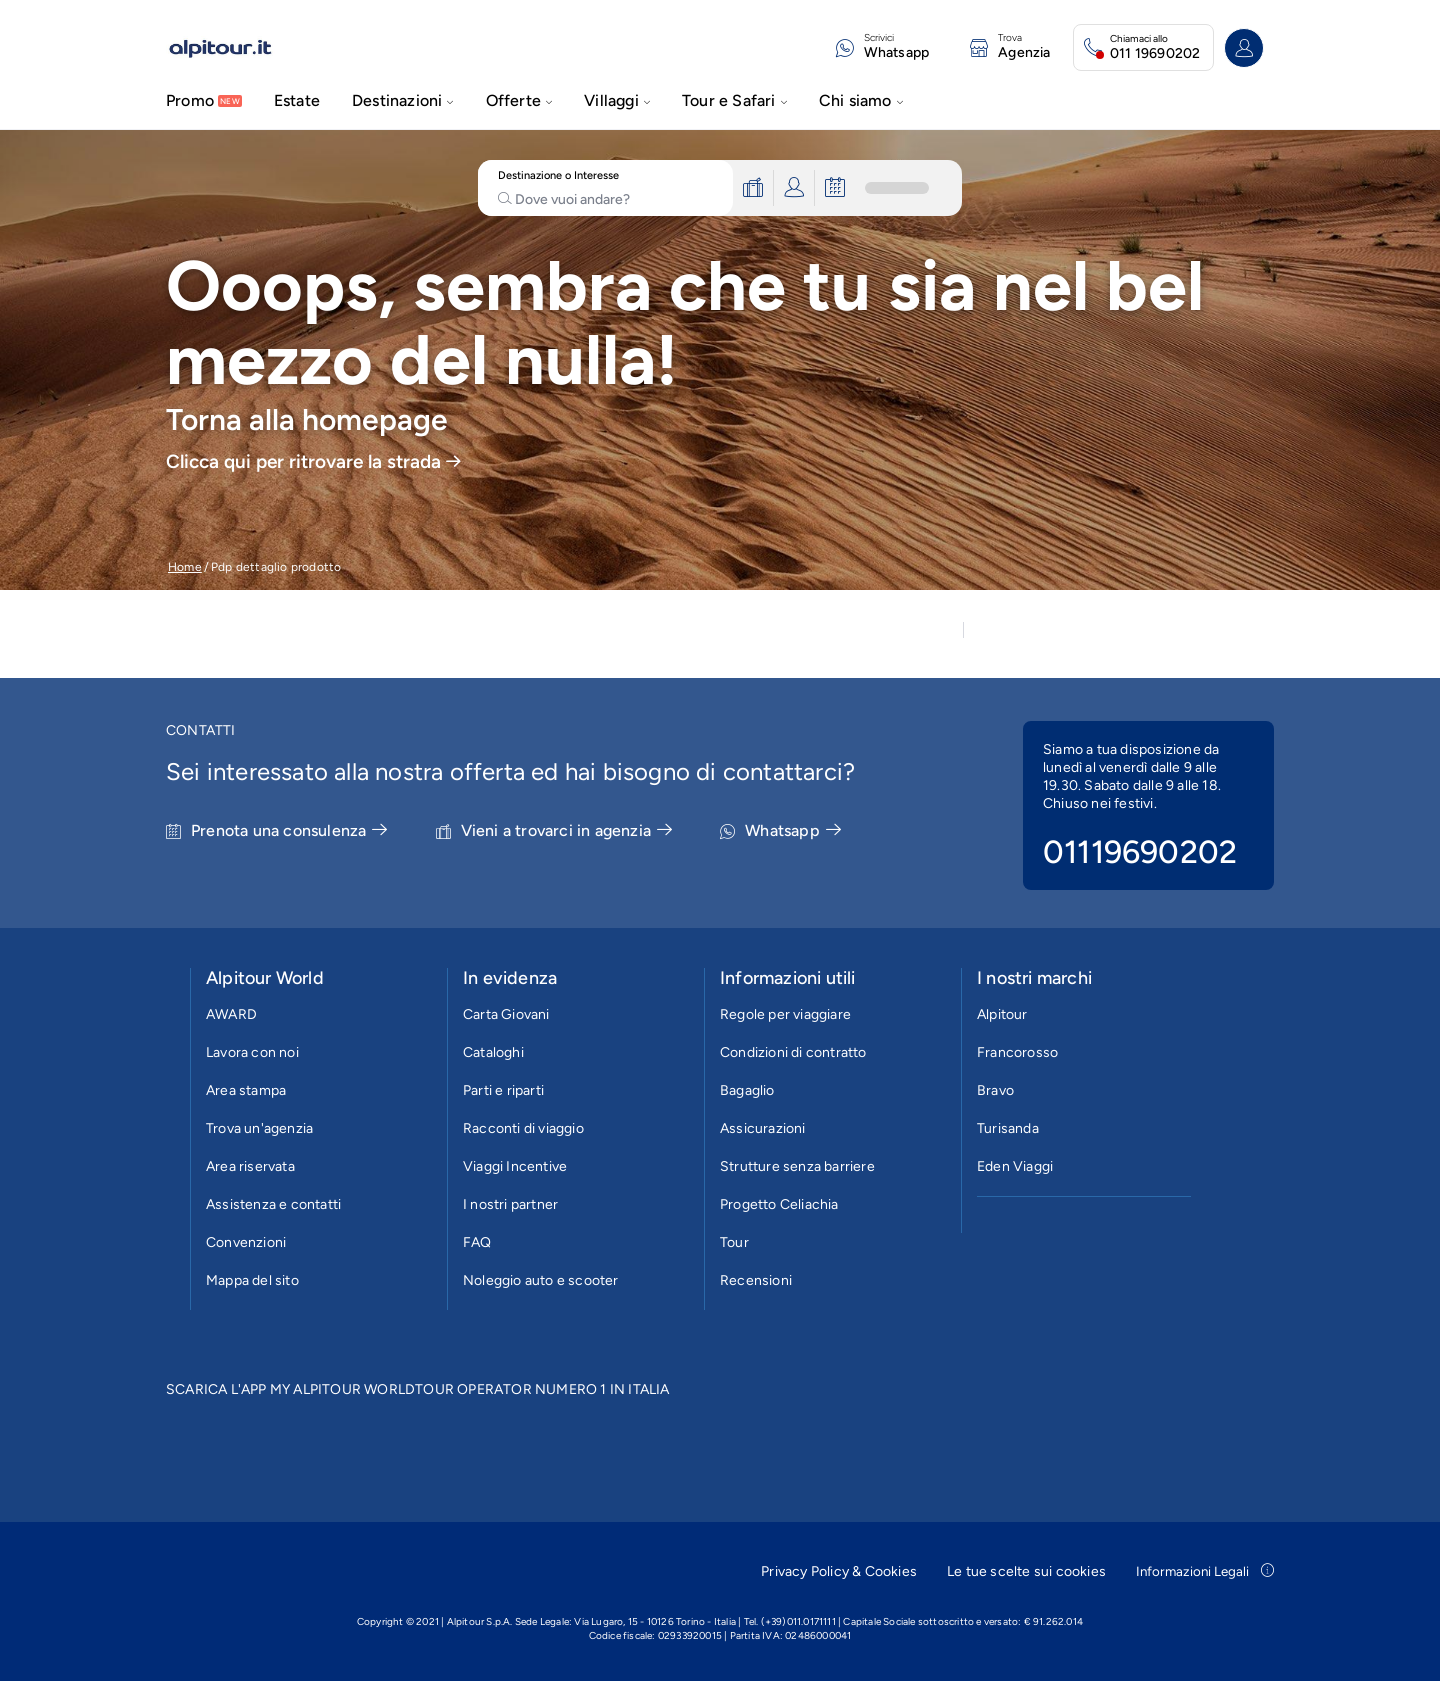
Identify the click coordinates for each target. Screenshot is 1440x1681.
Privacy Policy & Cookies (839, 1571)
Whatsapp (793, 830)
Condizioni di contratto (793, 1052)
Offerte (519, 100)
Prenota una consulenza (289, 830)
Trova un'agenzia (259, 1128)
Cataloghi (493, 1052)
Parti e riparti (503, 1090)
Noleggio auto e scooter (541, 1280)
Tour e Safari (734, 100)
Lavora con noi (252, 1052)
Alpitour (1002, 1014)
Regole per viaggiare (785, 1014)
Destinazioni (403, 100)
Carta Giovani (506, 1014)
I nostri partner (510, 1204)
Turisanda (1008, 1128)
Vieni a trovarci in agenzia (567, 830)
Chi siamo (861, 100)
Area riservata (250, 1166)
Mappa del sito (252, 1280)
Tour (734, 1242)
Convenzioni (246, 1242)
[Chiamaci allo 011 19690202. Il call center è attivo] (1143, 47)
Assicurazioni (763, 1128)
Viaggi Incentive (515, 1166)
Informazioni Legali (1205, 1571)
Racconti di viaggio (523, 1128)
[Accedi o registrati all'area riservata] (1244, 48)
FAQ (477, 1242)
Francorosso (1017, 1052)
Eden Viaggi (1015, 1166)
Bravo (995, 1090)
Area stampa (246, 1090)
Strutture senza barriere (797, 1166)
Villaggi (617, 100)
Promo (190, 100)
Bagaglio (747, 1090)
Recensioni (756, 1280)
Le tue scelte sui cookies (1026, 1571)
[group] (720, 360)
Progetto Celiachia (779, 1204)
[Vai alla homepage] (234, 48)
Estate (297, 100)
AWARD (231, 1014)
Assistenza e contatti (273, 1204)
